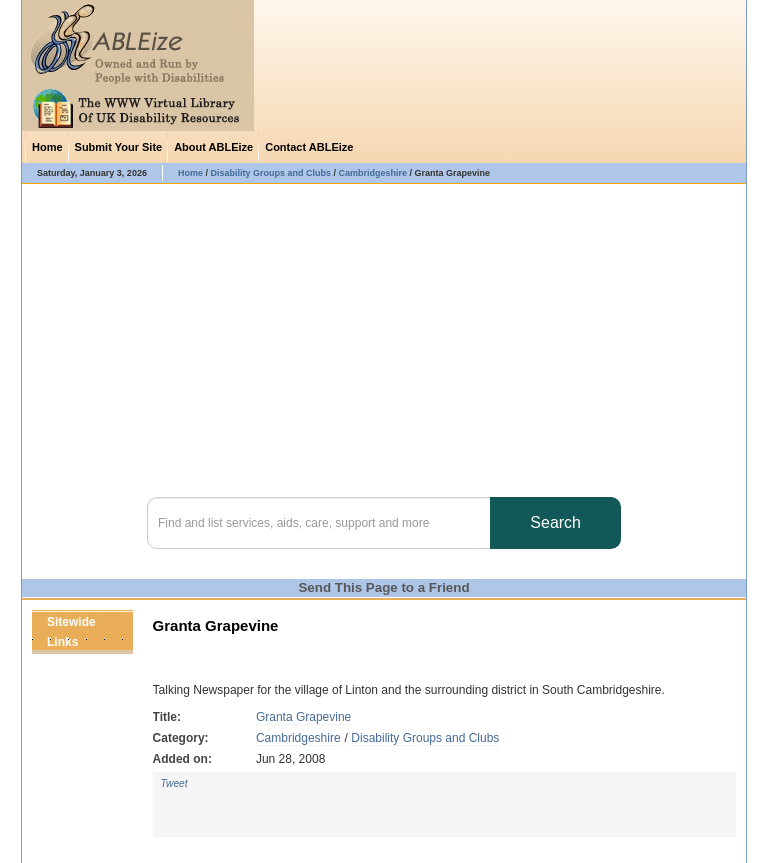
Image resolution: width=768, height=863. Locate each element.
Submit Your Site (119, 147)
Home (47, 147)
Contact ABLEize (309, 147)
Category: (181, 738)
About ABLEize (213, 147)
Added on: (182, 759)
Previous (103, 642)
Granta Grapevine (303, 717)
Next (121, 642)
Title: (167, 717)
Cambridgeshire (298, 738)
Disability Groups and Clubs (425, 738)
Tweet (174, 783)
